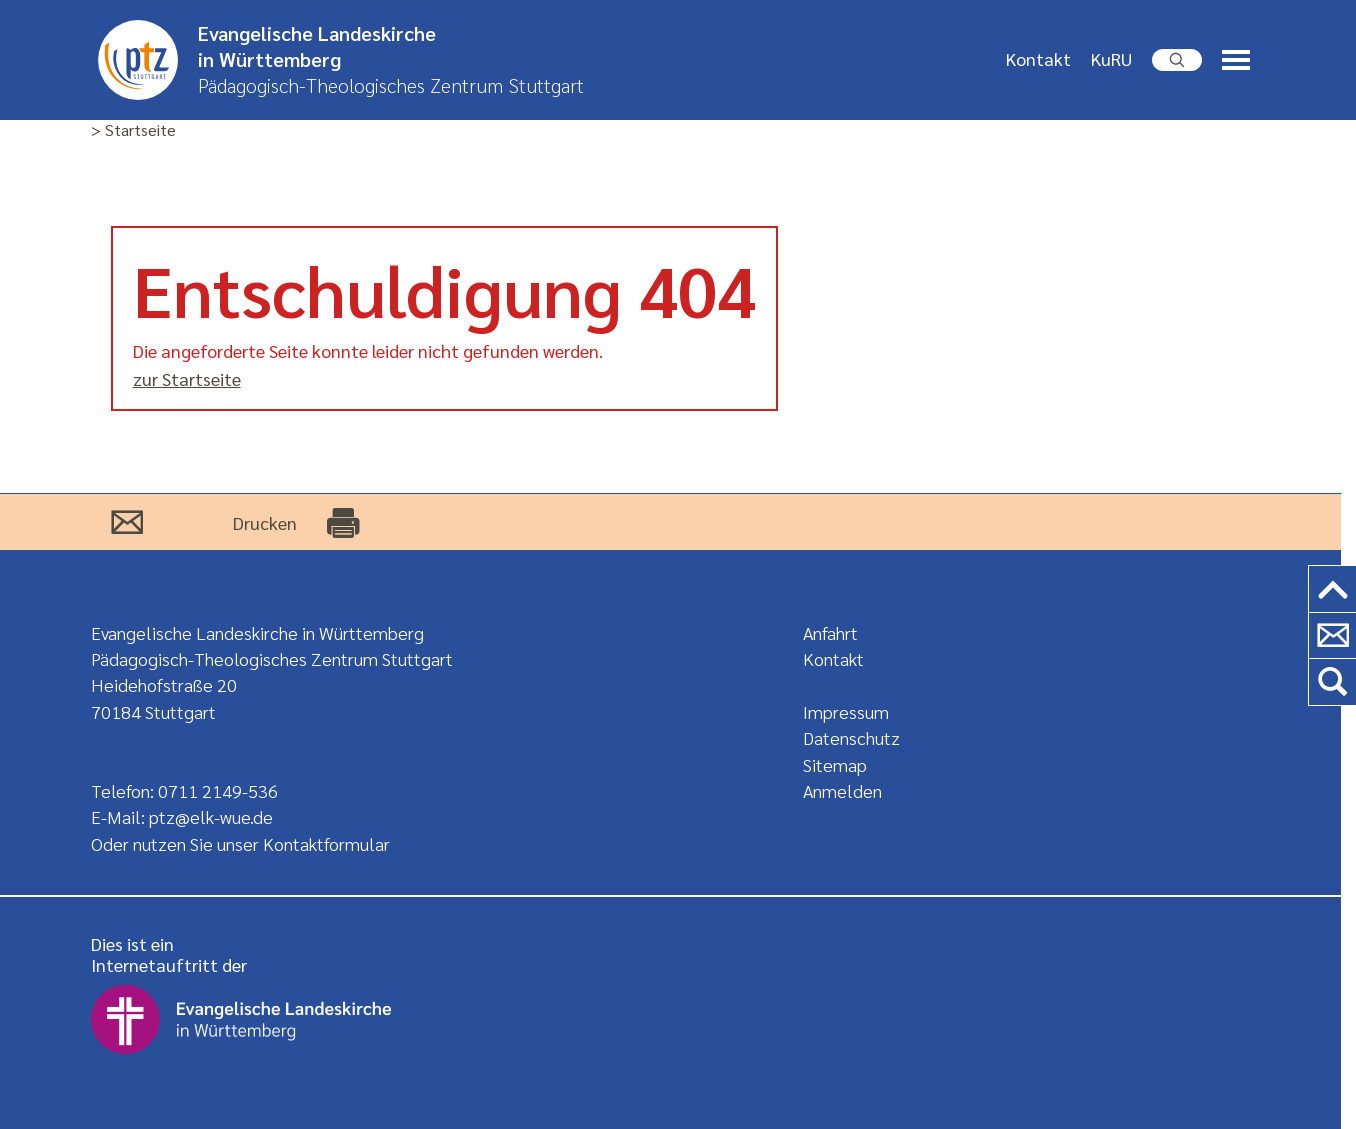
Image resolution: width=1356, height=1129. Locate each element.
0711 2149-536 (218, 790)
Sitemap (835, 764)
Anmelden (842, 790)
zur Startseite (187, 378)
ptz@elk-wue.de (211, 816)
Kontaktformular (326, 843)
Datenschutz (851, 737)
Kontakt (1038, 58)
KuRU (1111, 58)
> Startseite (133, 130)
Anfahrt (830, 632)
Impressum (846, 711)
